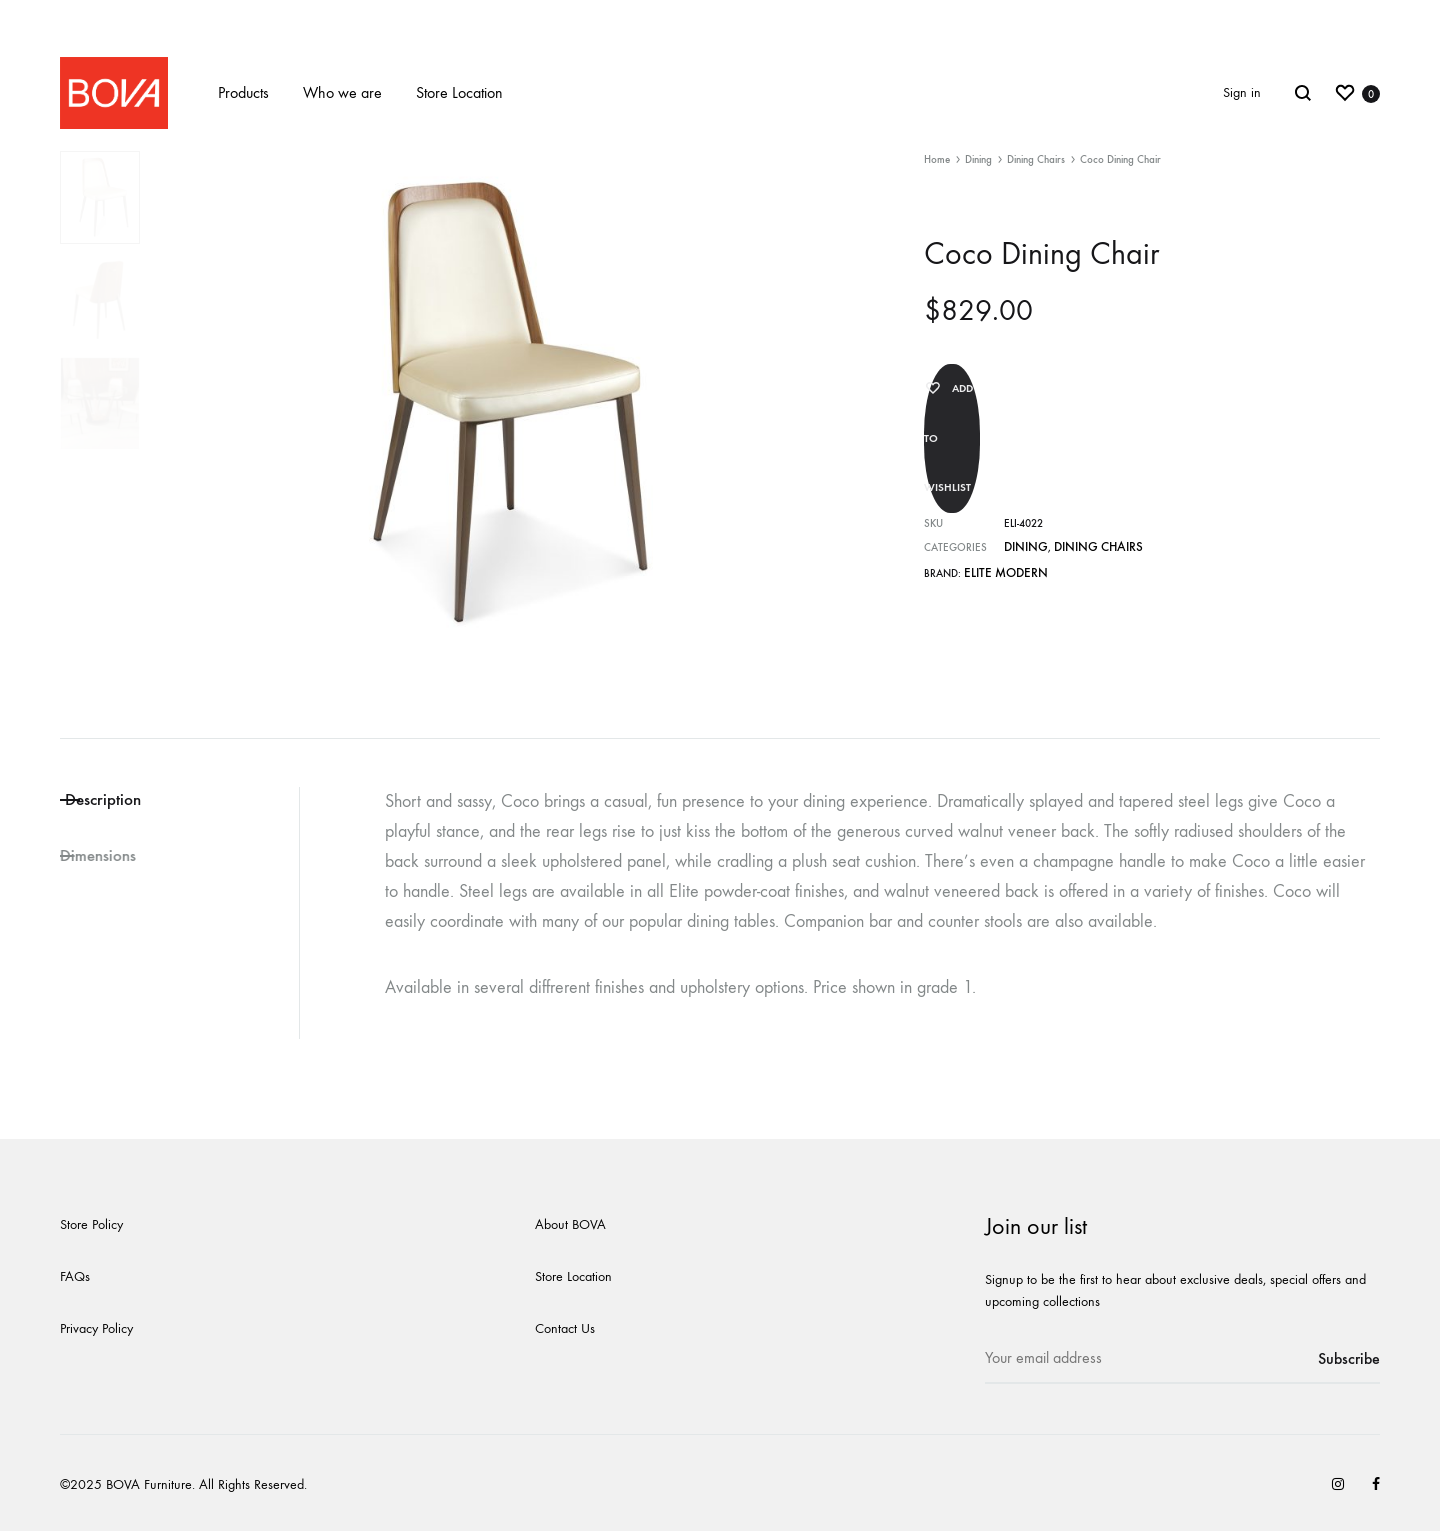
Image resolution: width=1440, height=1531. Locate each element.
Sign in (1242, 92)
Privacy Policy (96, 1328)
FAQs (75, 1276)
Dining (978, 159)
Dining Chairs (1036, 159)
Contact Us (565, 1328)
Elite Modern (1000, 506)
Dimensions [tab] (105, 863)
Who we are (342, 92)
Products (243, 92)
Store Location (459, 92)
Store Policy (91, 1224)
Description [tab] (135, 802)
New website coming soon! (720, 17)
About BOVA (570, 1224)
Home (937, 159)
